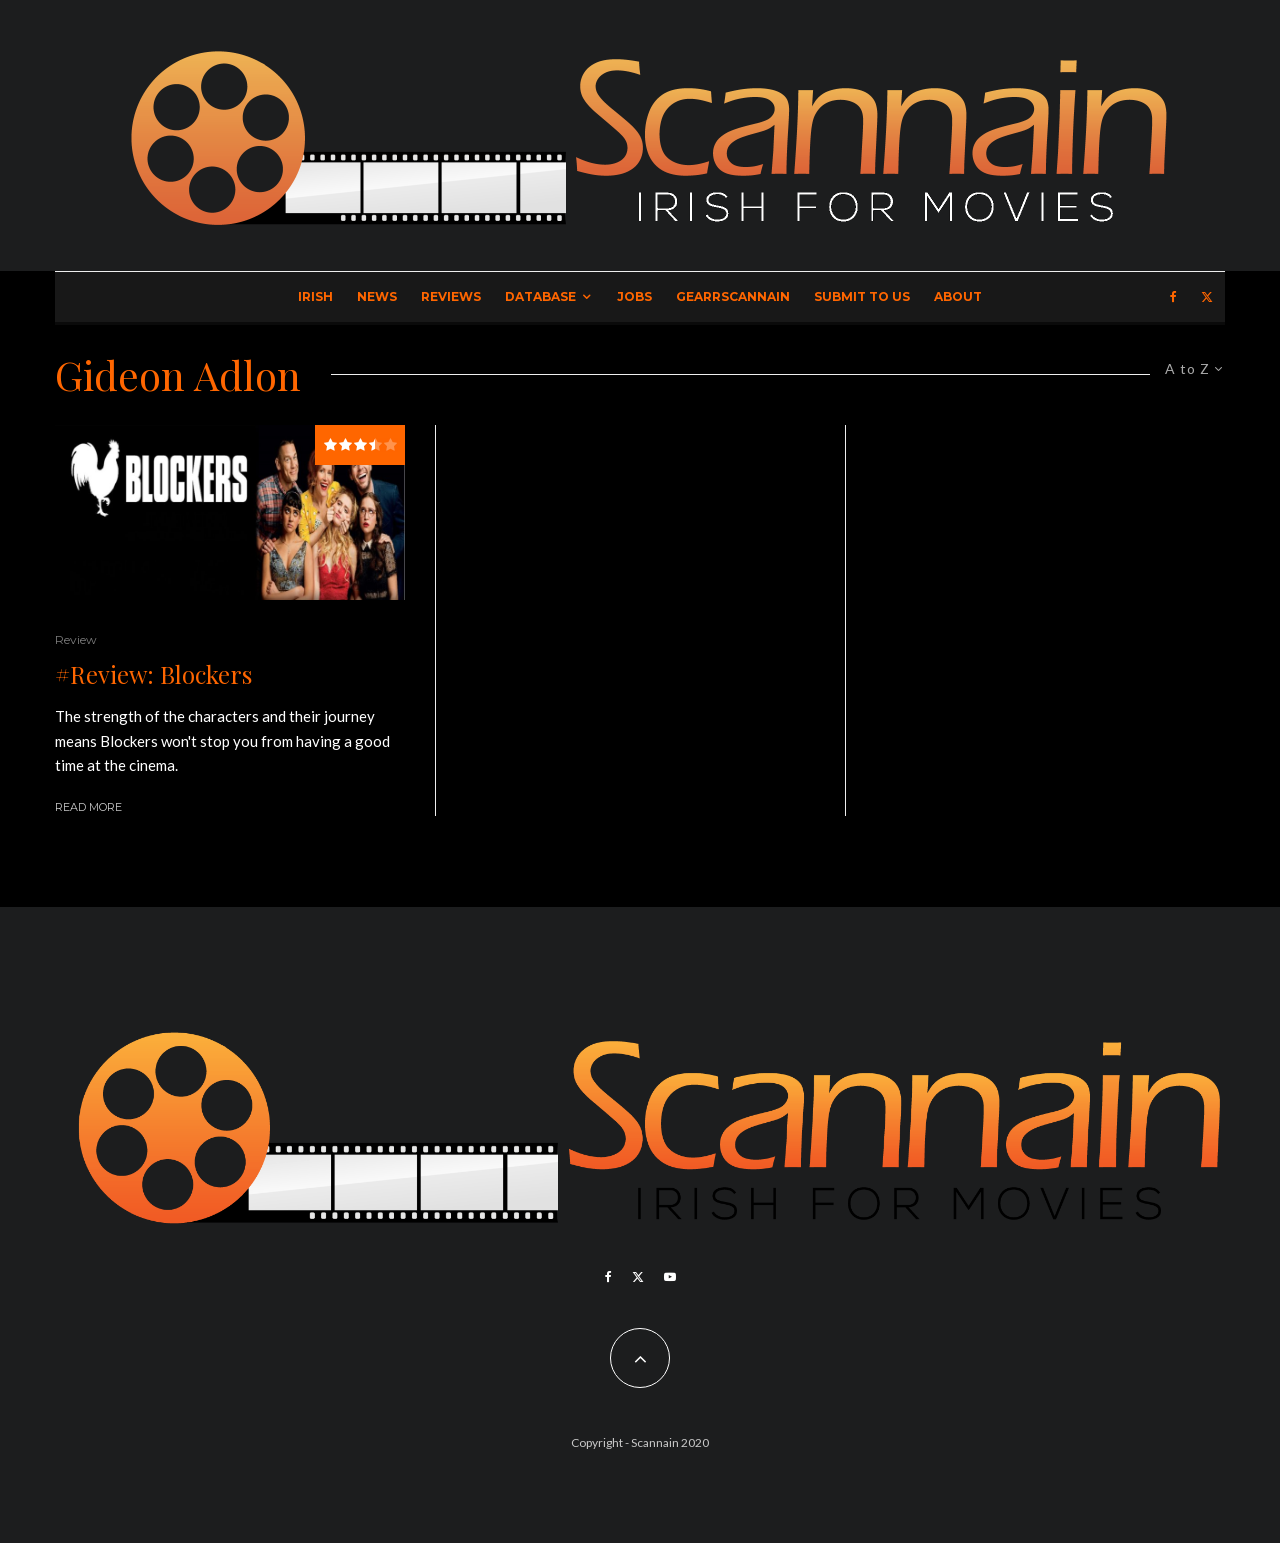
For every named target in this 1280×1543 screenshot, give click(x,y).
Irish (315, 296)
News (377, 296)
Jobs (634, 296)
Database (540, 296)
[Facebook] (1173, 297)
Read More (88, 807)
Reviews (451, 296)
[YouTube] (670, 1277)
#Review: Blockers (153, 674)
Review (76, 639)
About (958, 296)
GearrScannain (733, 296)
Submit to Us (862, 296)
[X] (1207, 297)
